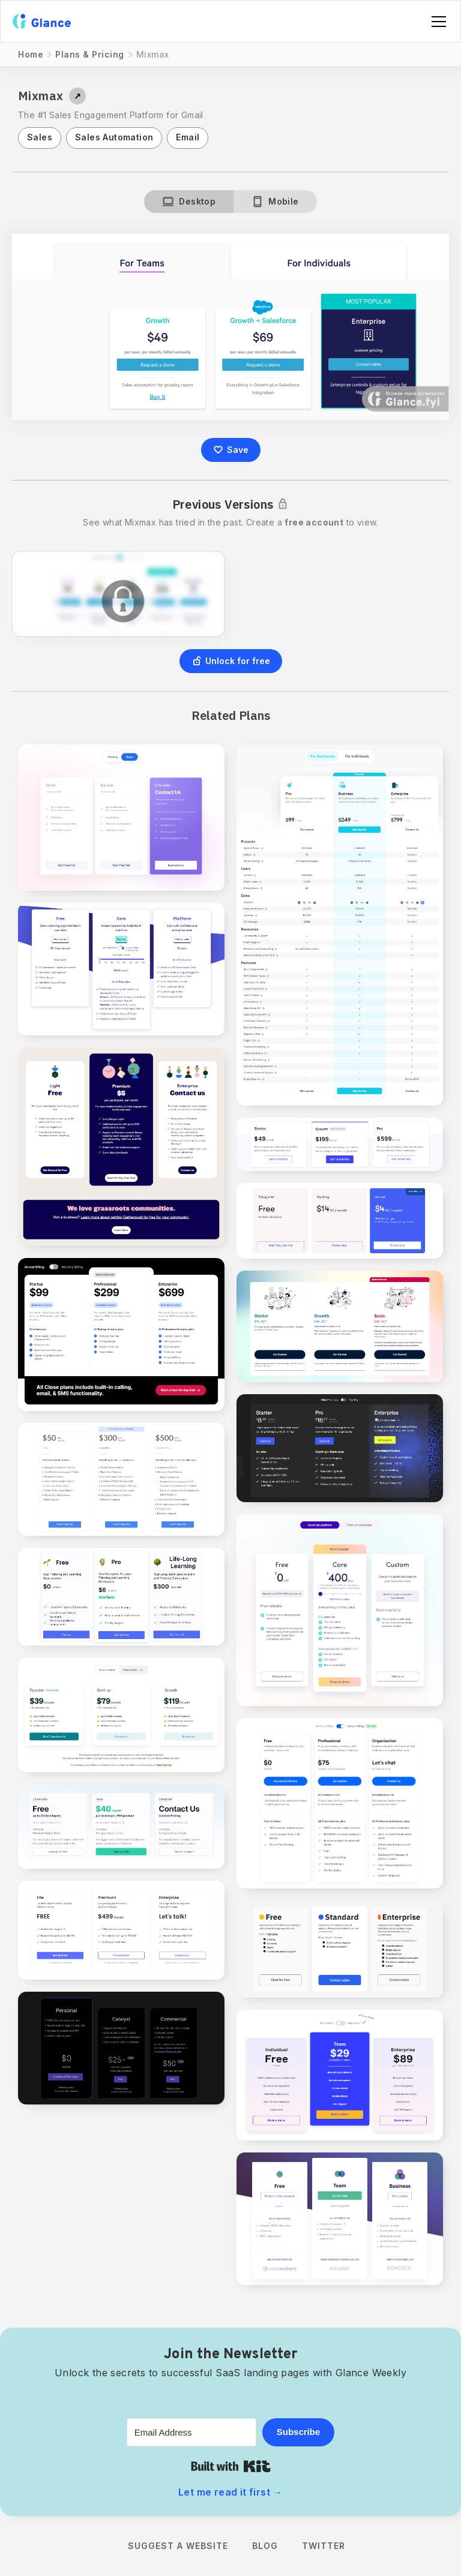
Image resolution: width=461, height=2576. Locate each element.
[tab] (189, 201)
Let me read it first (230, 2492)
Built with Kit (231, 2466)
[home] (42, 21)
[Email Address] (191, 2432)
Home (30, 54)
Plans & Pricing (89, 54)
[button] (436, 21)
